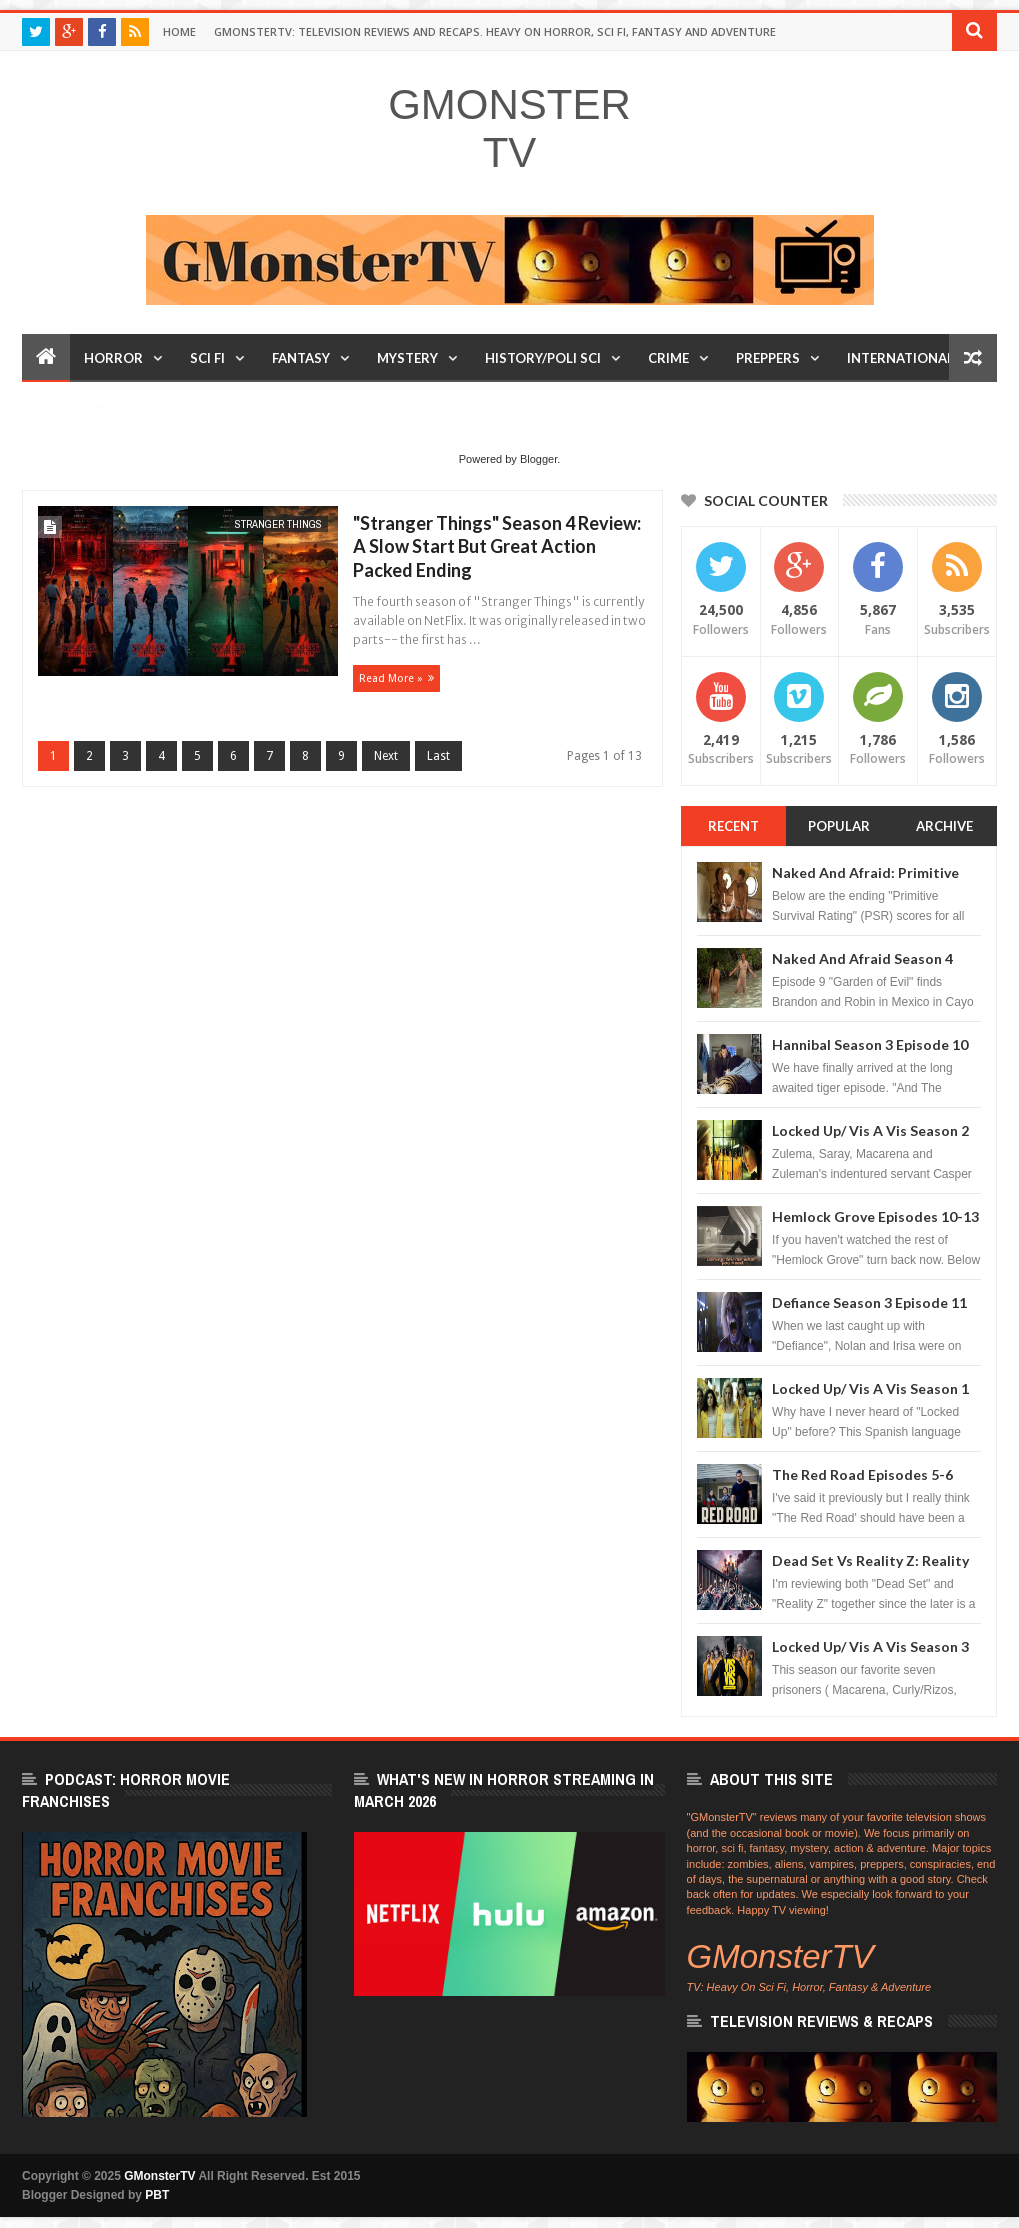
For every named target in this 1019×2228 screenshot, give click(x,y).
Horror (113, 358)
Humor (62, 406)
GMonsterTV (509, 128)
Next (386, 756)
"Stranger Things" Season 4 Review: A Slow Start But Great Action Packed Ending (497, 546)
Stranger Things (278, 524)
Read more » (391, 678)
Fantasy (301, 358)
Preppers (768, 358)
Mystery (407, 358)
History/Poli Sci (543, 358)
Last (438, 756)
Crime (668, 358)
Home (179, 31)
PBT (157, 2195)
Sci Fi (207, 358)
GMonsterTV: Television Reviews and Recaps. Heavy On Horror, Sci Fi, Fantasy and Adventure (495, 31)
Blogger (538, 459)
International (900, 358)
